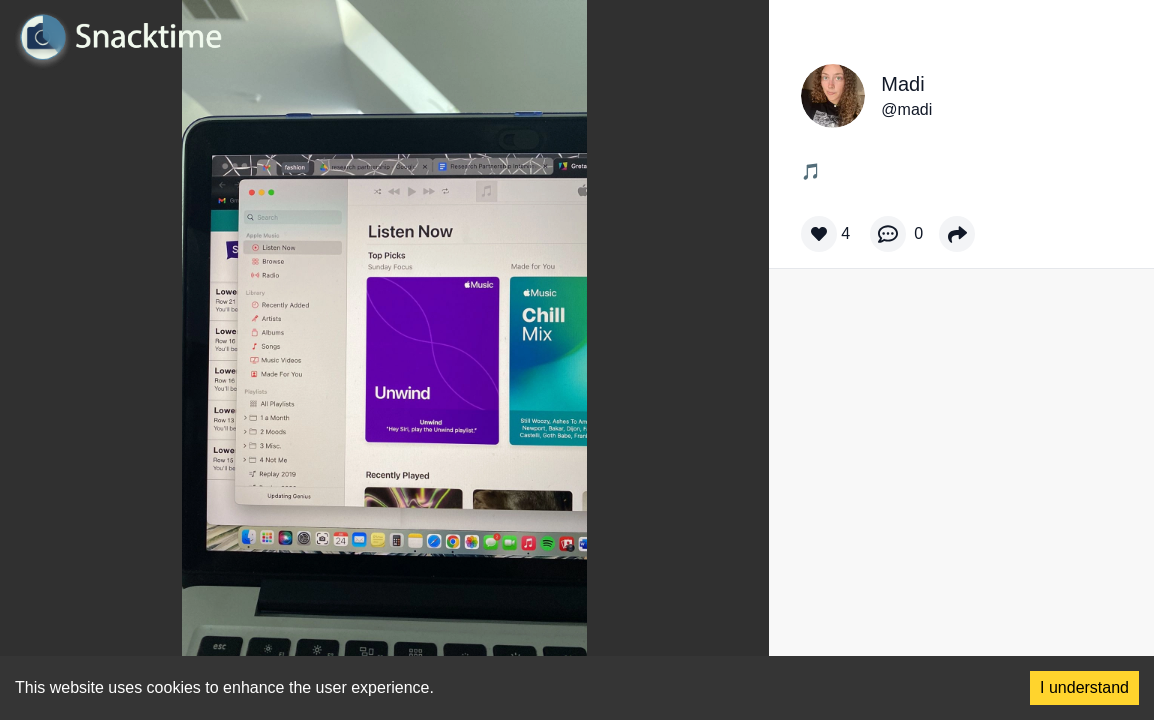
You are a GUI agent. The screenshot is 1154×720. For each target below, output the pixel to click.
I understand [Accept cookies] (1084, 687)
